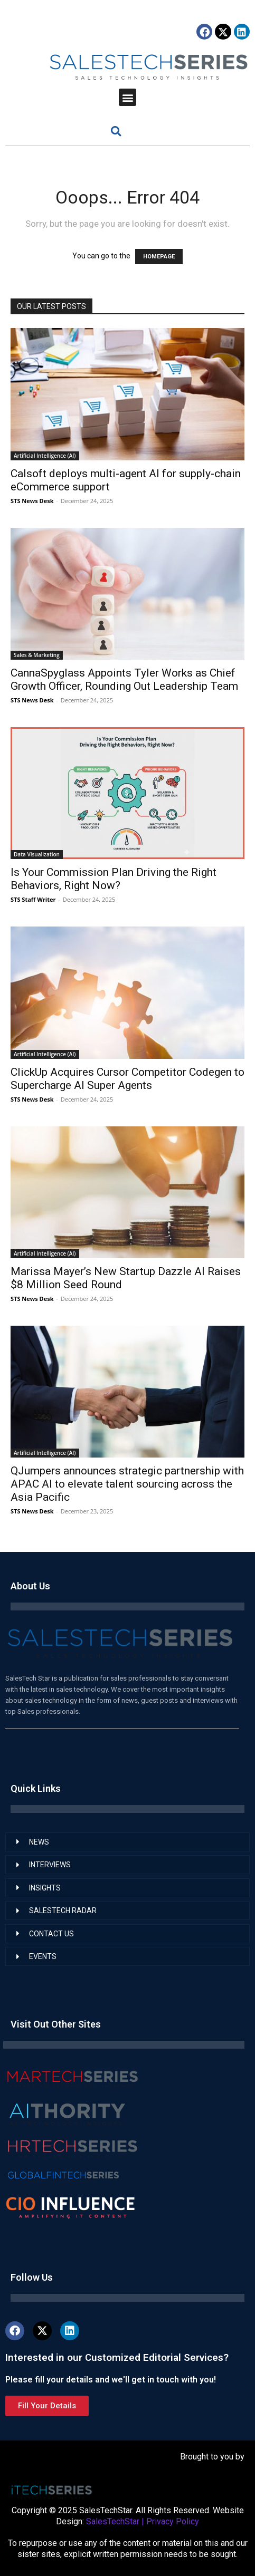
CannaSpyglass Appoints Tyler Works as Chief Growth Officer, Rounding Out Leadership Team (124, 679)
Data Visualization (37, 854)
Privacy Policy (172, 2521)
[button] (127, 97)
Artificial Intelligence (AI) (45, 455)
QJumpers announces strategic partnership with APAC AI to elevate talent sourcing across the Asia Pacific (127, 1483)
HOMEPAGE (159, 256)
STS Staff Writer (33, 899)
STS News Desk (32, 501)
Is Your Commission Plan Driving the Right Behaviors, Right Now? (113, 879)
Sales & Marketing (37, 655)
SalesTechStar (112, 2521)
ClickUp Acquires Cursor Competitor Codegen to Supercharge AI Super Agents (127, 1079)
